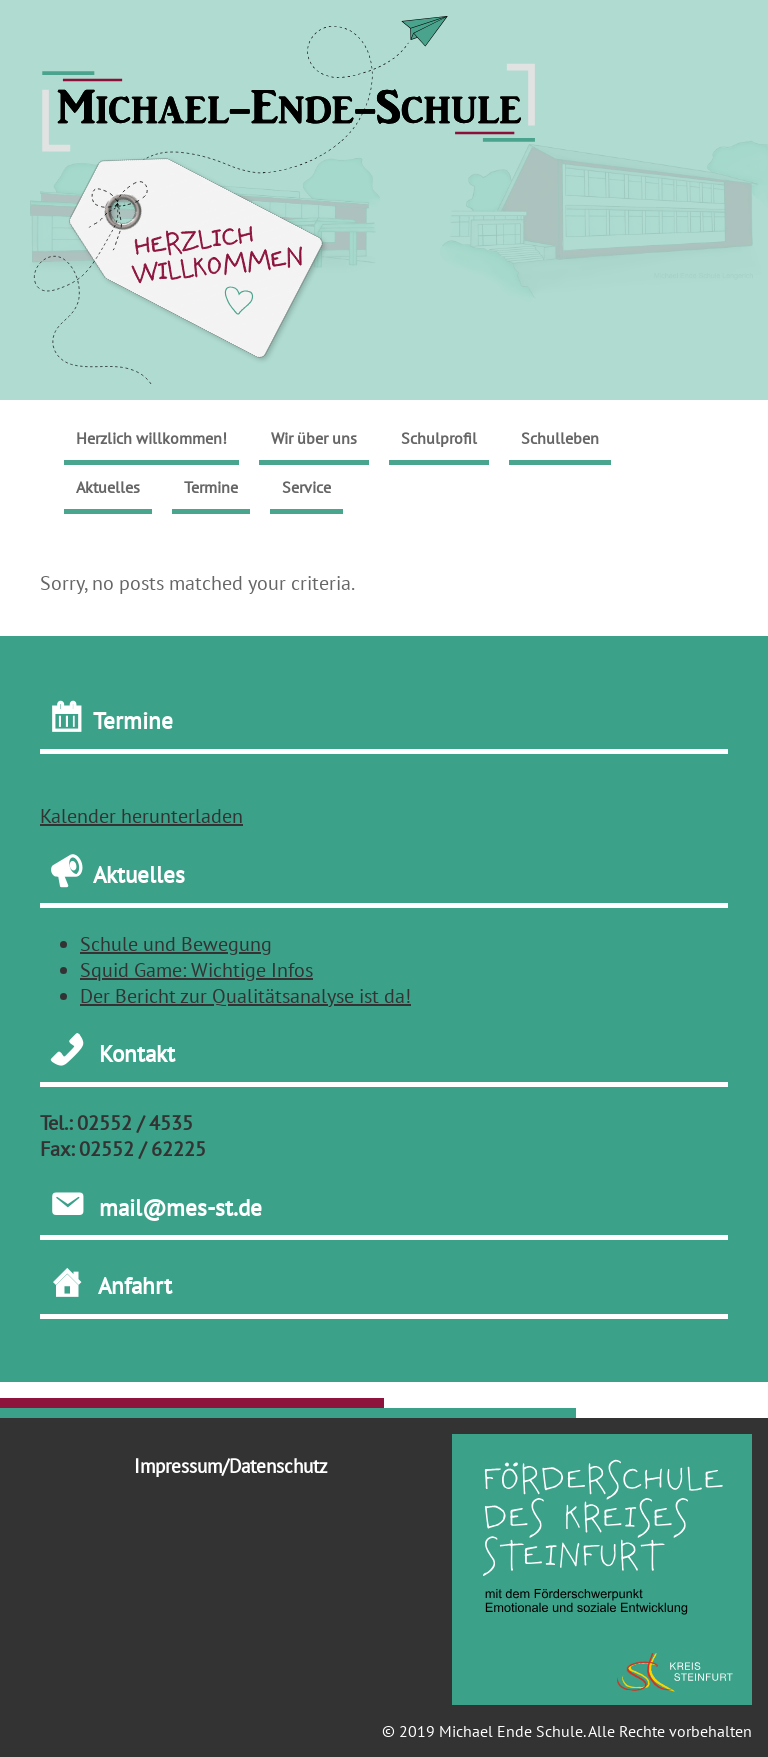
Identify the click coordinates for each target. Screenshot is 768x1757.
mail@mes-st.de (180, 1207)
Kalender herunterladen (141, 816)
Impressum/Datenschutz (231, 1465)
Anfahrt (135, 1285)
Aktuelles (108, 487)
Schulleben (560, 438)
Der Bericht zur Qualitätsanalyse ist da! (245, 996)
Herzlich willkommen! (151, 438)
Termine (211, 487)
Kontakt (137, 1054)
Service (306, 487)
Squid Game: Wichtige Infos (196, 970)
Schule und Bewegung (176, 944)
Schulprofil (439, 438)
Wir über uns (314, 438)
